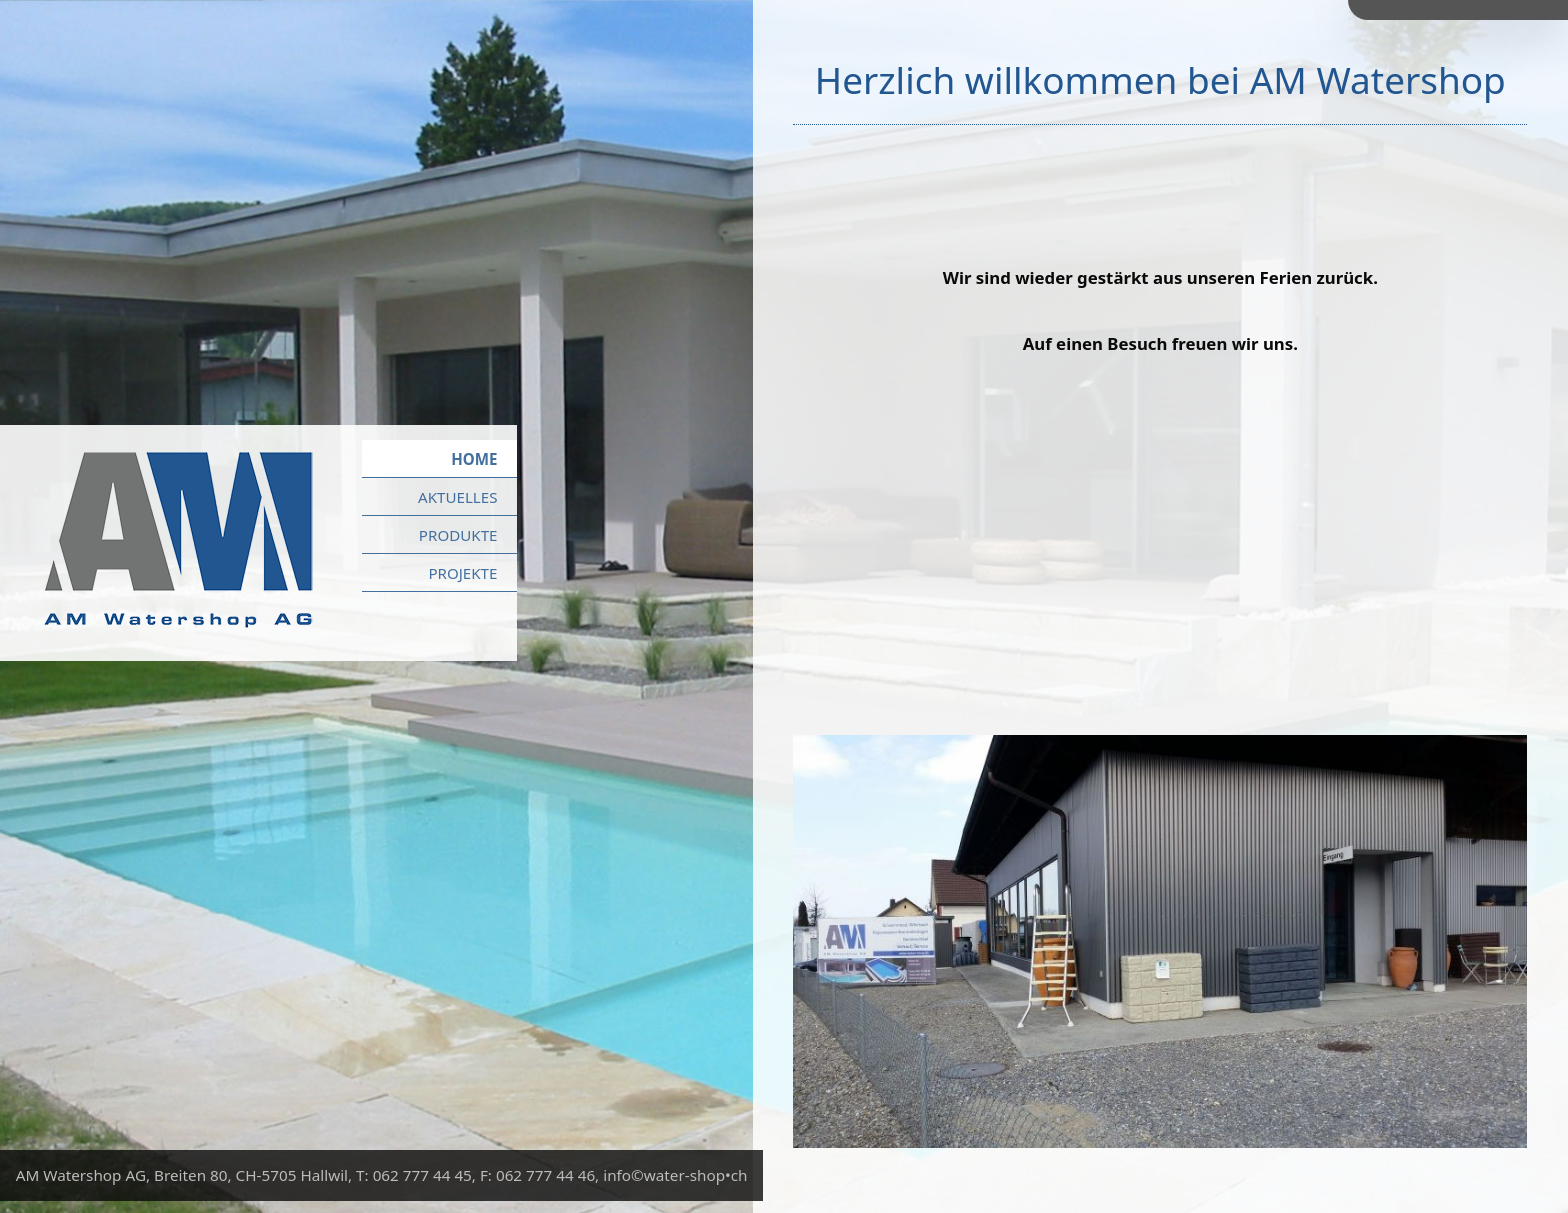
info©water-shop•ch (675, 1175)
